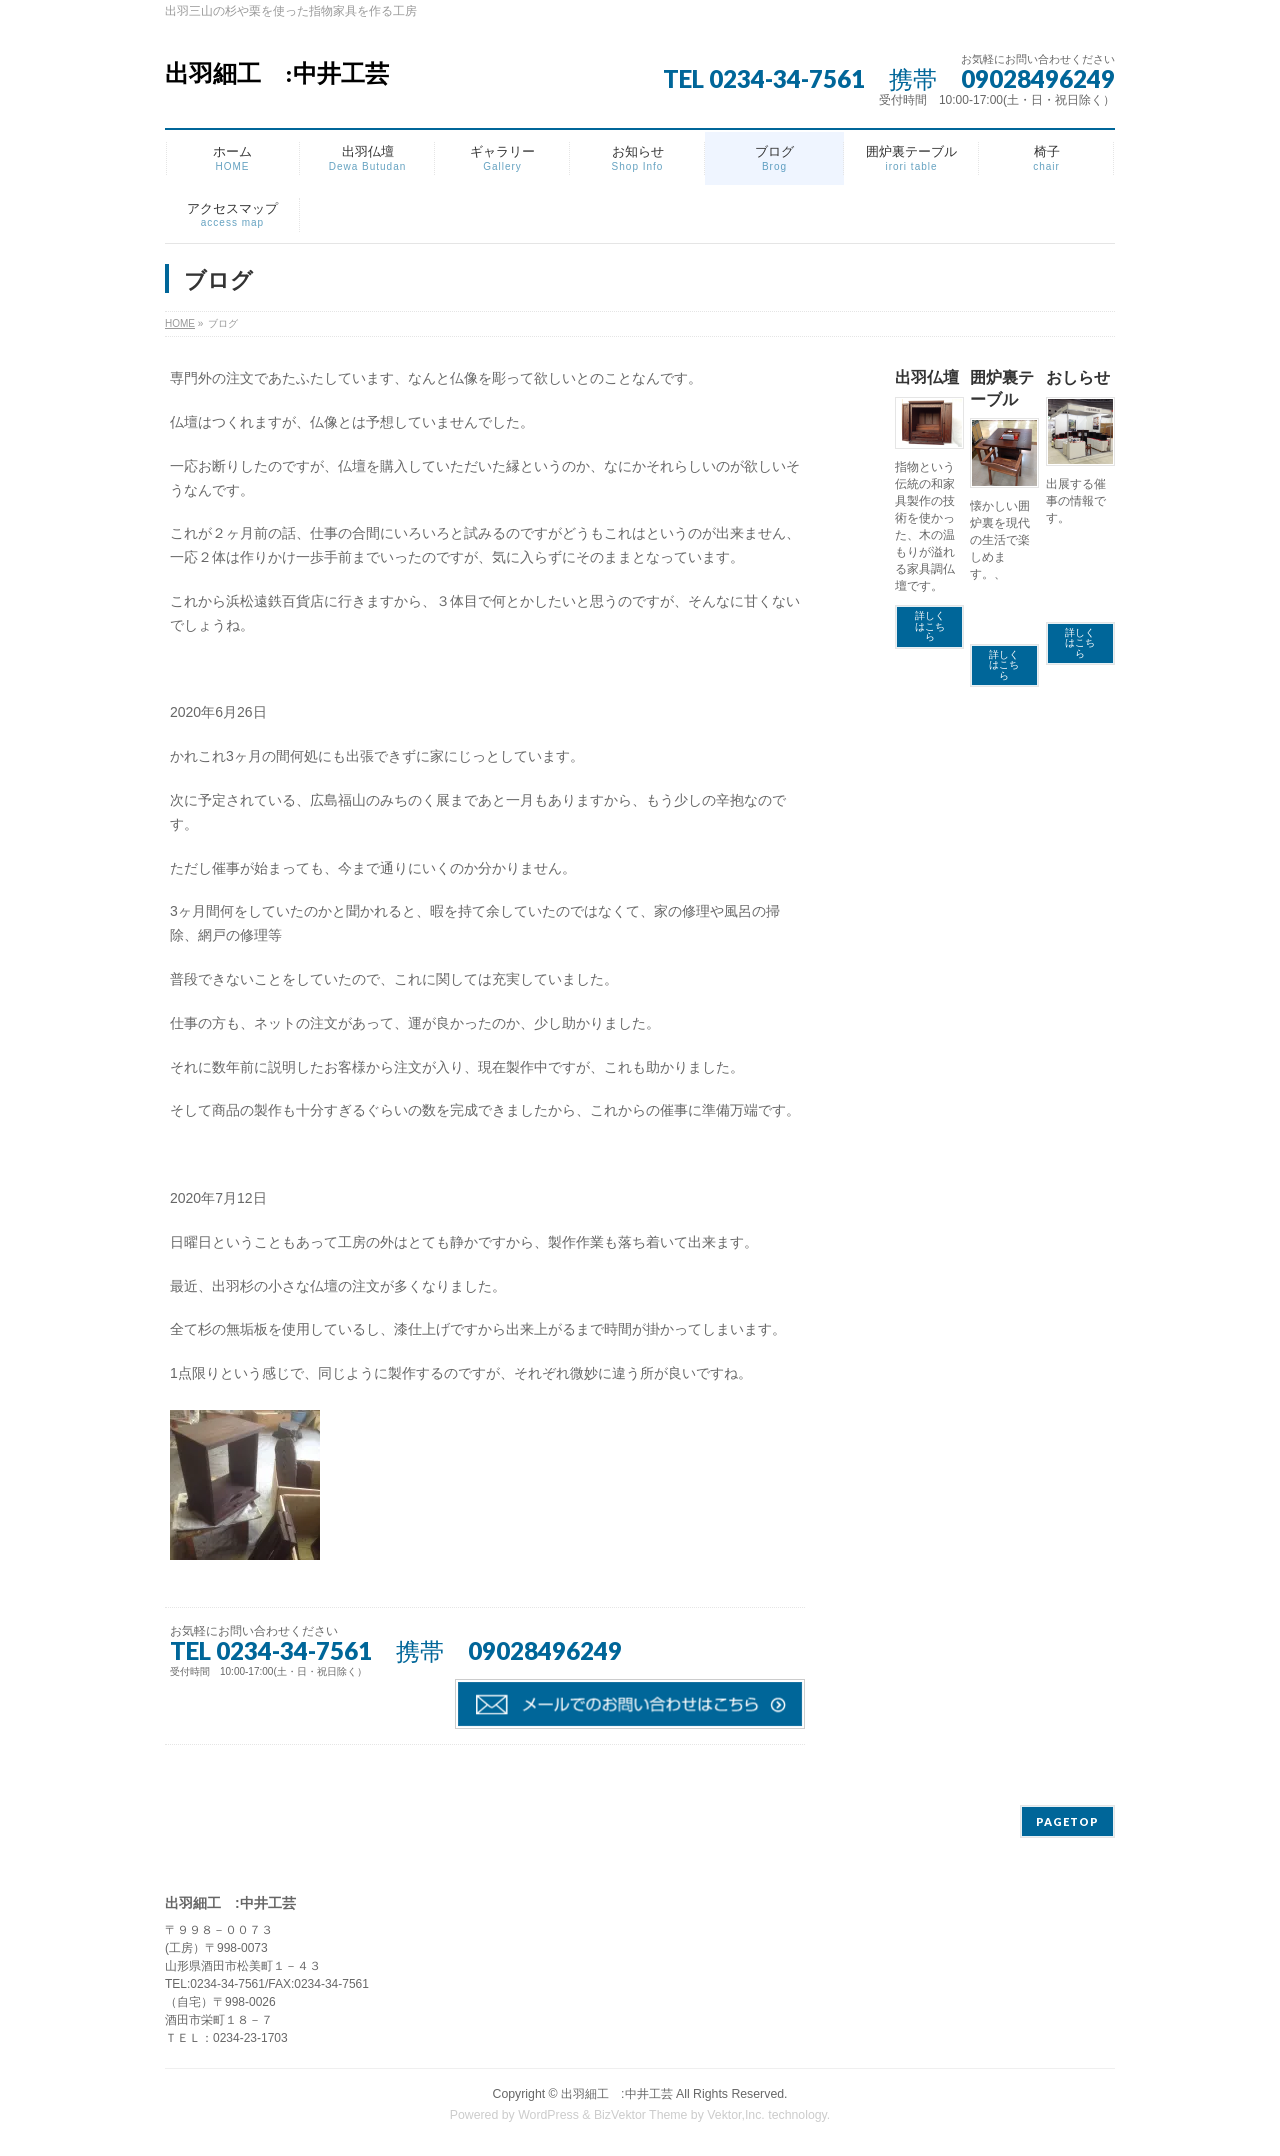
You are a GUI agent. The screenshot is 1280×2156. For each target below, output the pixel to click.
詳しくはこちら (930, 626)
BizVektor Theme (641, 2115)
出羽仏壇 (927, 377)
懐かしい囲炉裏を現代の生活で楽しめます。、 (1000, 540)
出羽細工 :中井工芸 (277, 74)
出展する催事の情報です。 (1076, 501)
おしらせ (1078, 377)
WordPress (548, 2115)
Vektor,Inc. (736, 2115)
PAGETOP (1067, 1821)
